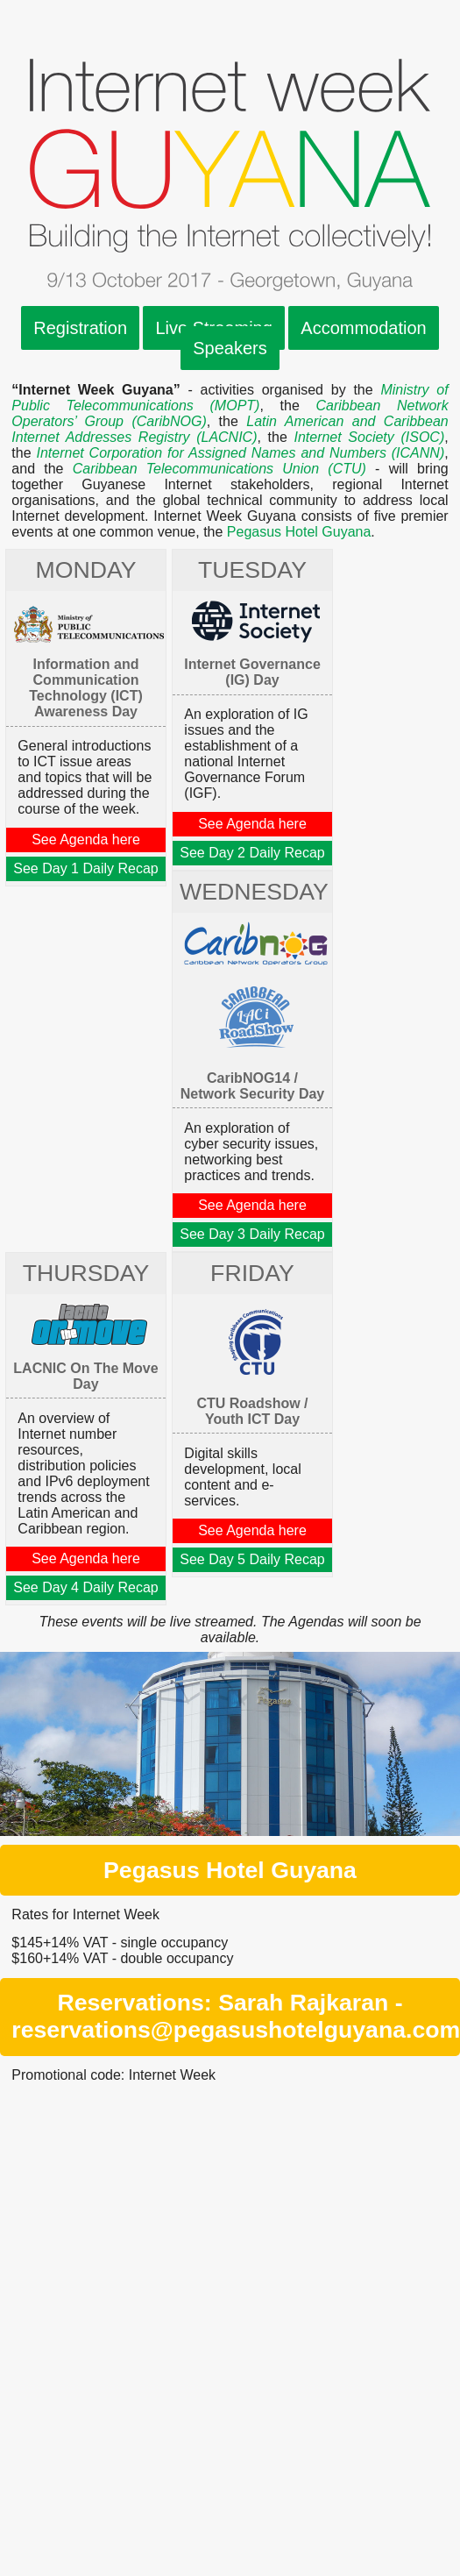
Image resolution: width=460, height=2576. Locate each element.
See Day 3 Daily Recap (252, 1234)
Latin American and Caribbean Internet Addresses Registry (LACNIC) (229, 429)
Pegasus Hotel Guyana (299, 531)
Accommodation (363, 328)
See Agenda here (86, 839)
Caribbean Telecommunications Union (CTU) (219, 468)
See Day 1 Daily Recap (85, 868)
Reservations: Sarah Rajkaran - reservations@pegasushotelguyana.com (235, 2016)
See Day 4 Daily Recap (85, 1587)
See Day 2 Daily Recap (252, 852)
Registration (80, 328)
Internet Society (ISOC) (369, 437)
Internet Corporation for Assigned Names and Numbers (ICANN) (240, 452)
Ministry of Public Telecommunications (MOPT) (229, 397)
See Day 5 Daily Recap (252, 1559)
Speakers (230, 348)
